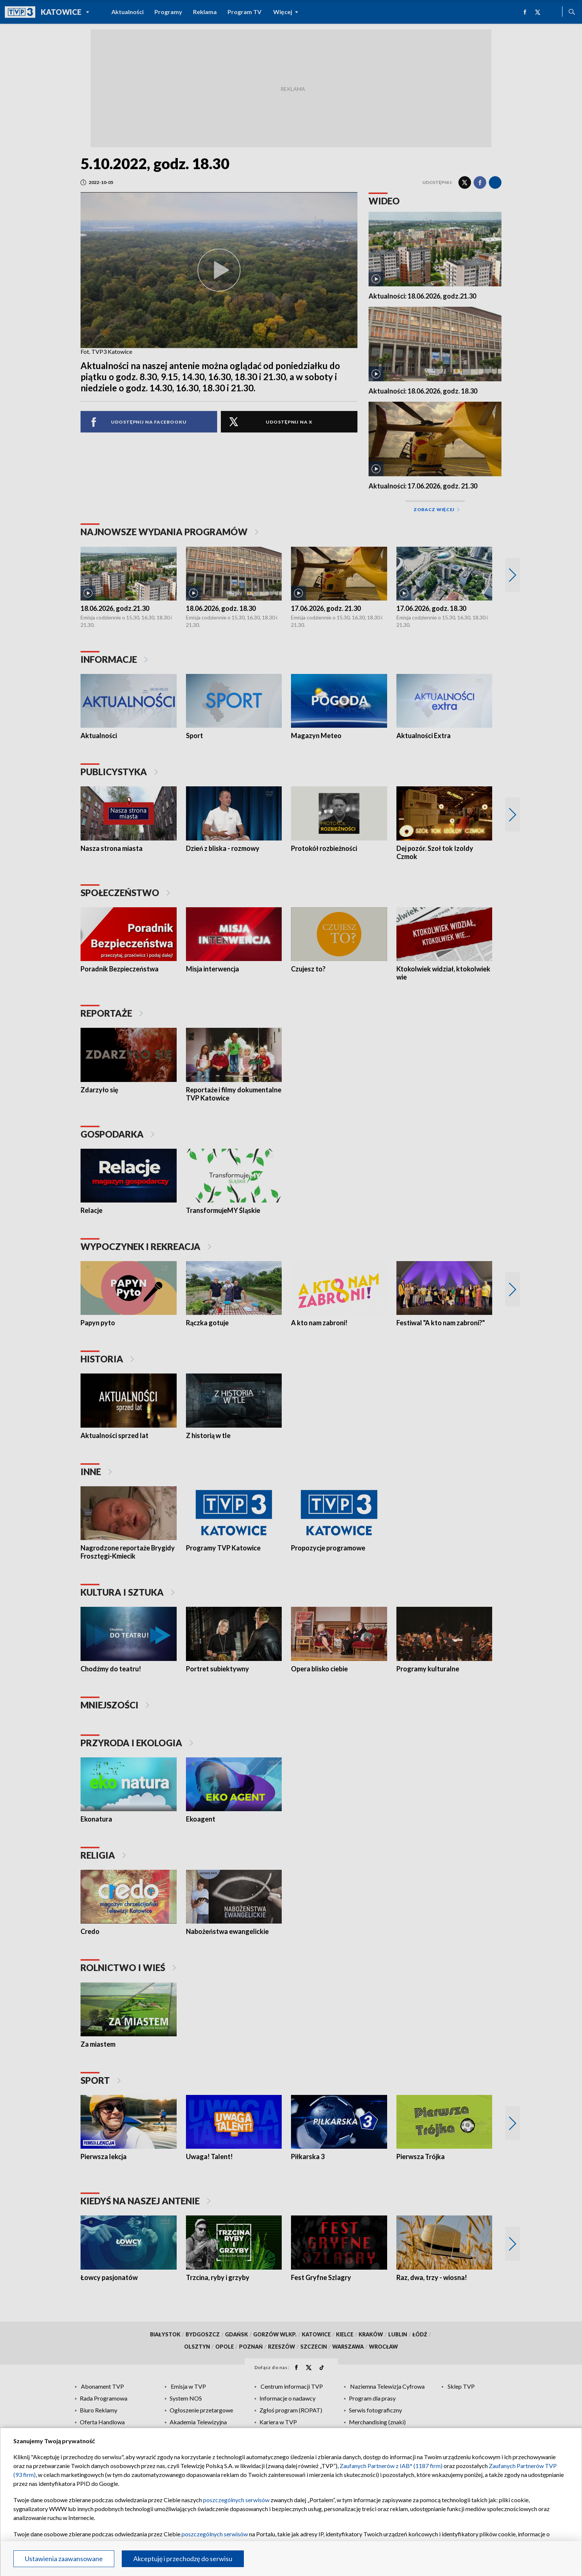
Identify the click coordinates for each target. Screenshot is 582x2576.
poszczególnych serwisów (236, 2499)
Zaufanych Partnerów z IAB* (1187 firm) (391, 2465)
